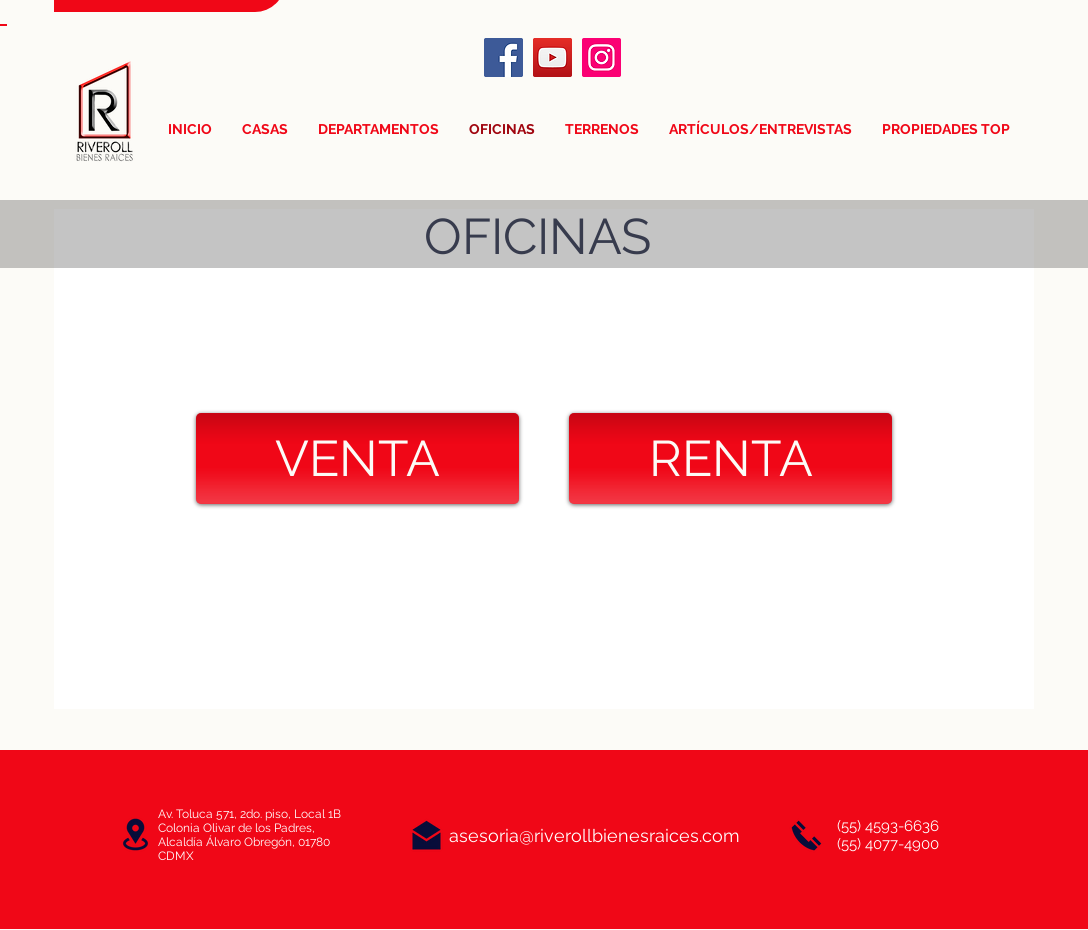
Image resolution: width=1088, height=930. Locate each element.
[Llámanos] (806, 835)
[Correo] (426, 835)
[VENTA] (357, 458)
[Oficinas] (135, 834)
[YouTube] (552, 57)
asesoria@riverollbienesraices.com (594, 835)
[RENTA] (730, 458)
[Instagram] (601, 57)
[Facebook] (503, 57)
